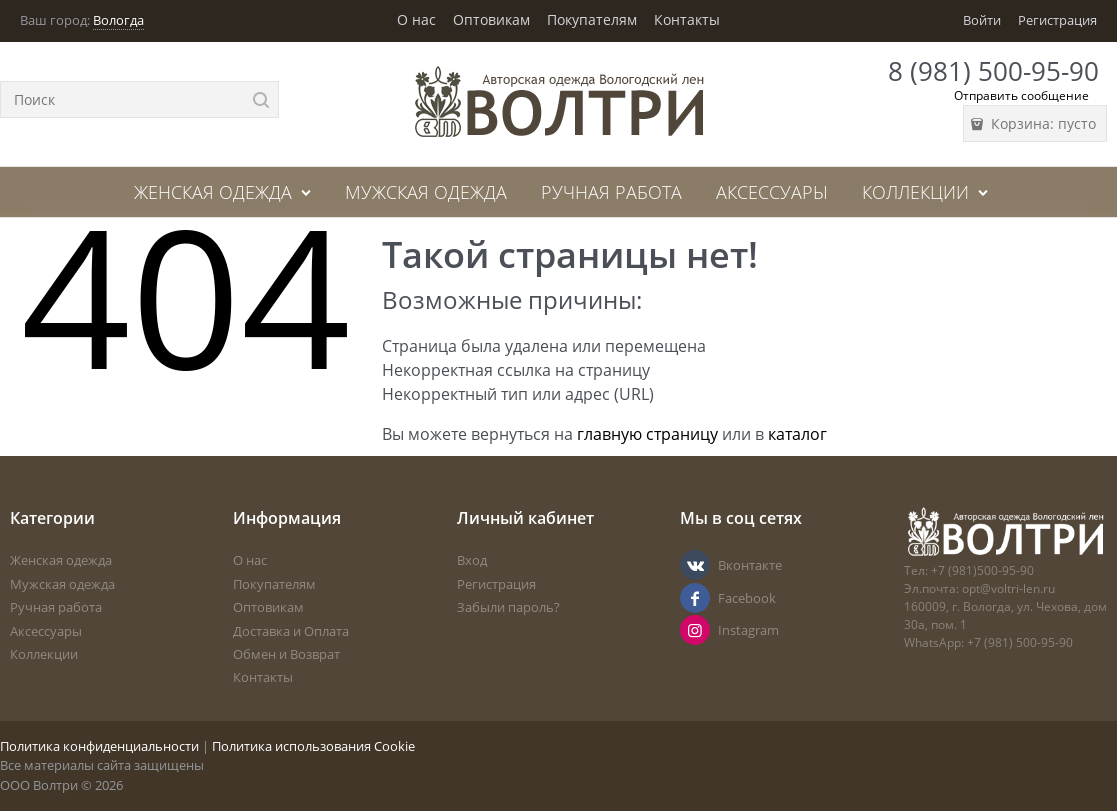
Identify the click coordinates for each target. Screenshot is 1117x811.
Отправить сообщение (1021, 95)
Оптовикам (491, 19)
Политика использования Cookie (313, 746)
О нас (416, 19)
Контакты (687, 19)
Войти (982, 20)
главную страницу (647, 434)
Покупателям (592, 19)
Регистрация (1057, 20)
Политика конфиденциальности (99, 746)
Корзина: (1041, 123)
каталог (797, 434)
